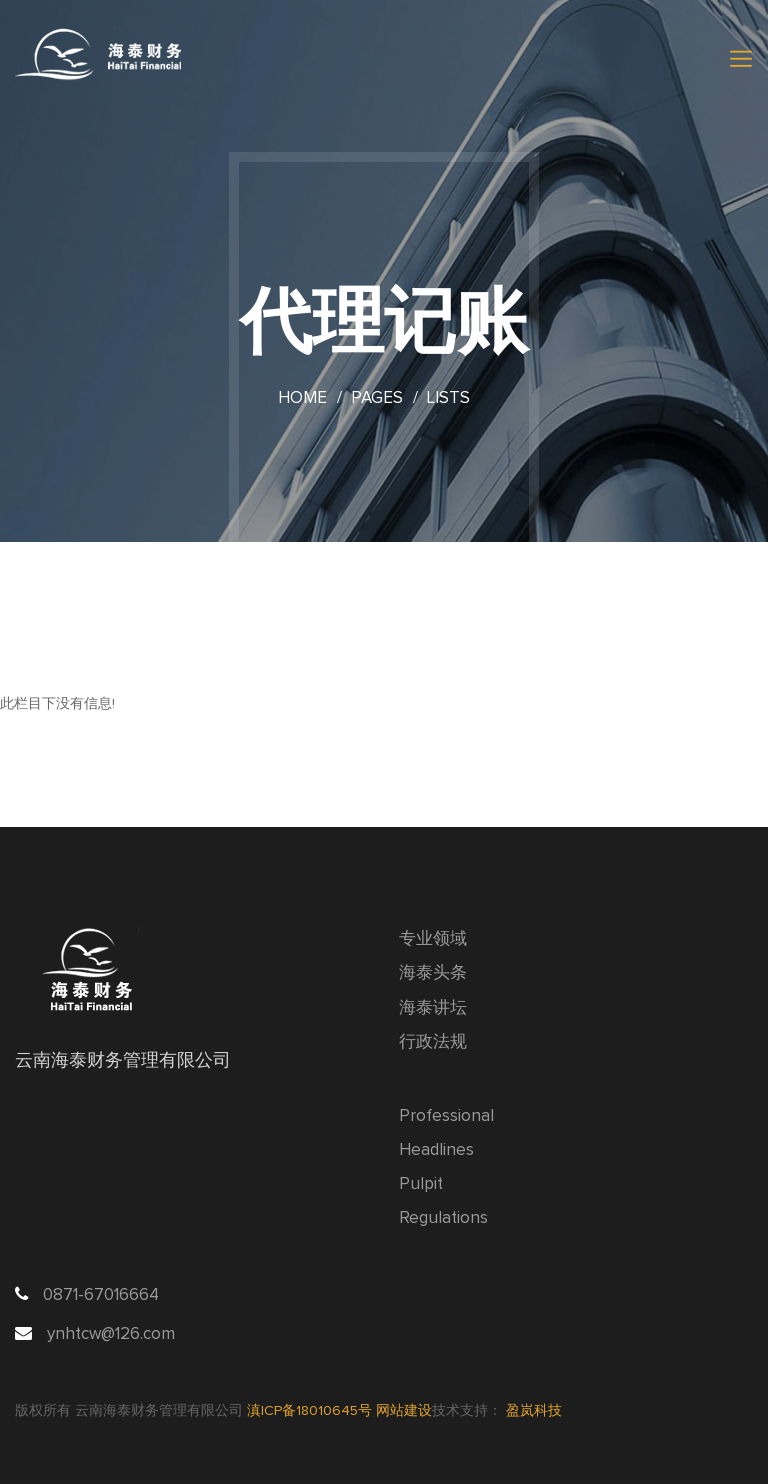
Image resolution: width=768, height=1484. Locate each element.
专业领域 (433, 939)
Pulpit (421, 1184)
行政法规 (433, 1042)
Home (302, 398)
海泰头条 (433, 973)
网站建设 (404, 1411)
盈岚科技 (534, 1411)
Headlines (436, 1150)
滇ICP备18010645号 (311, 1411)
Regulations (443, 1218)
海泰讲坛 (433, 1008)
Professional (446, 1116)
